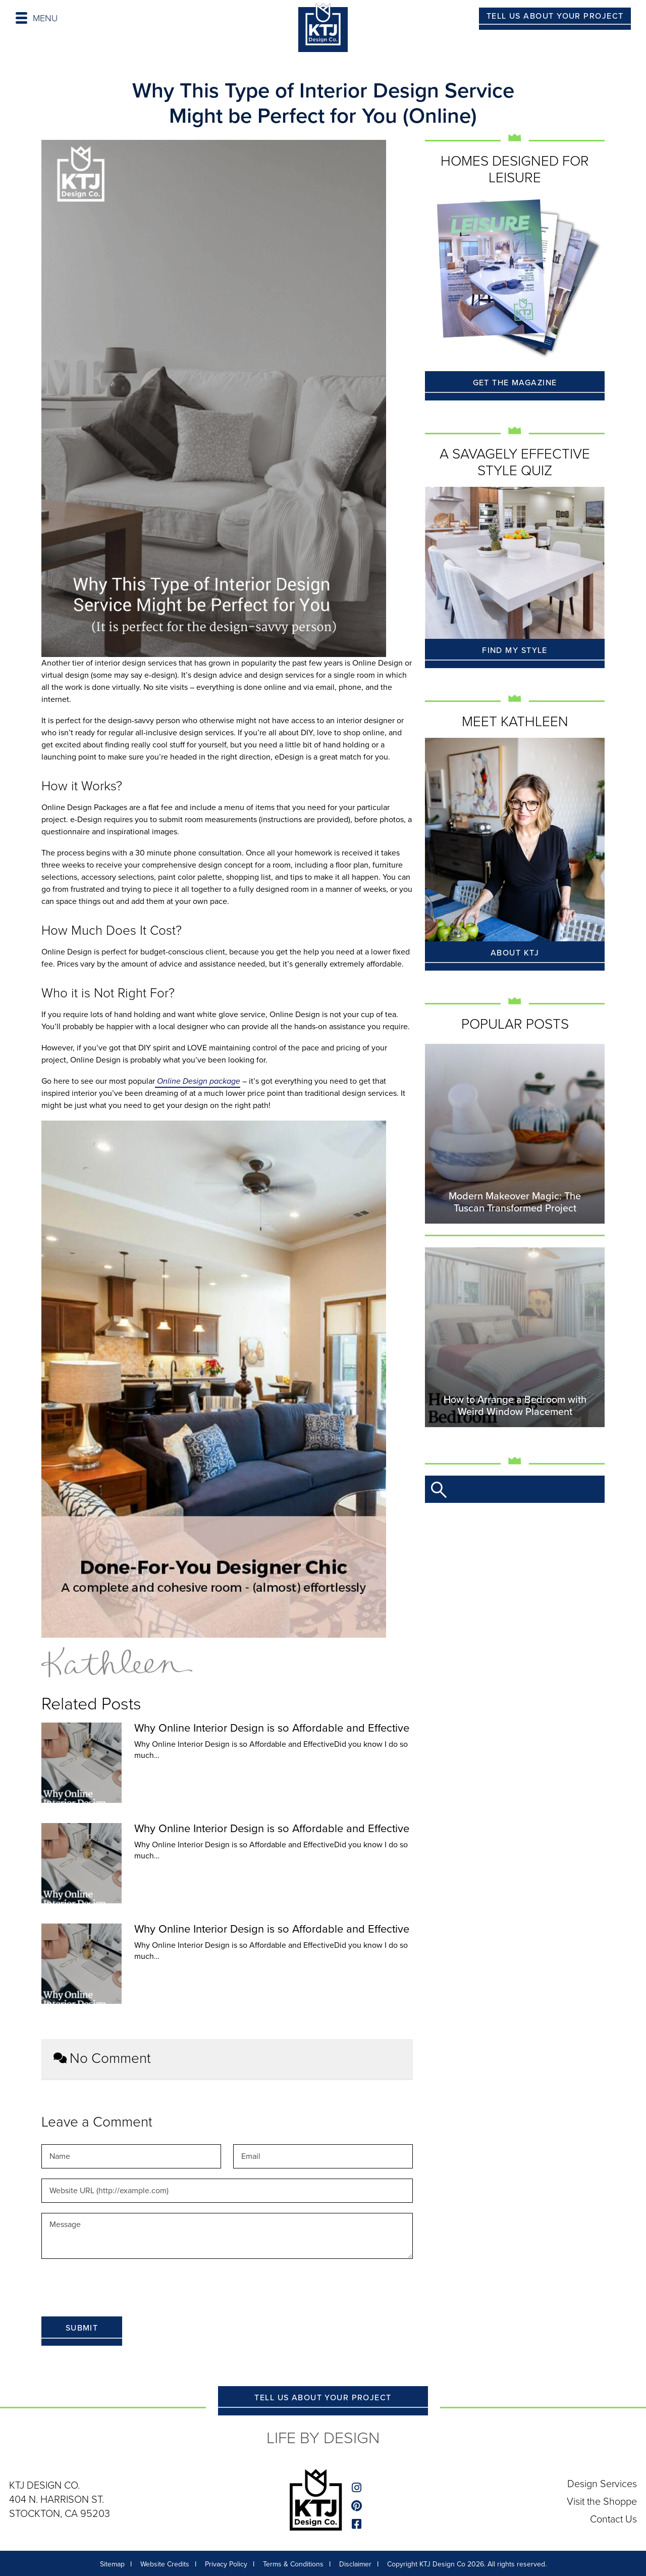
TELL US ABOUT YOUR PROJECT (554, 16)
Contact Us (613, 2518)
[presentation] (118, 2288)
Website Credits (164, 2564)
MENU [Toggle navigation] (37, 18)
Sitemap (112, 2564)
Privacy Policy (226, 2564)
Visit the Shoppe (601, 2500)
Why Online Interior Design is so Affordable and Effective (271, 1728)
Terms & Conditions (293, 2564)
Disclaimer (355, 2564)
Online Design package (197, 1081)
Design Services (602, 2483)
